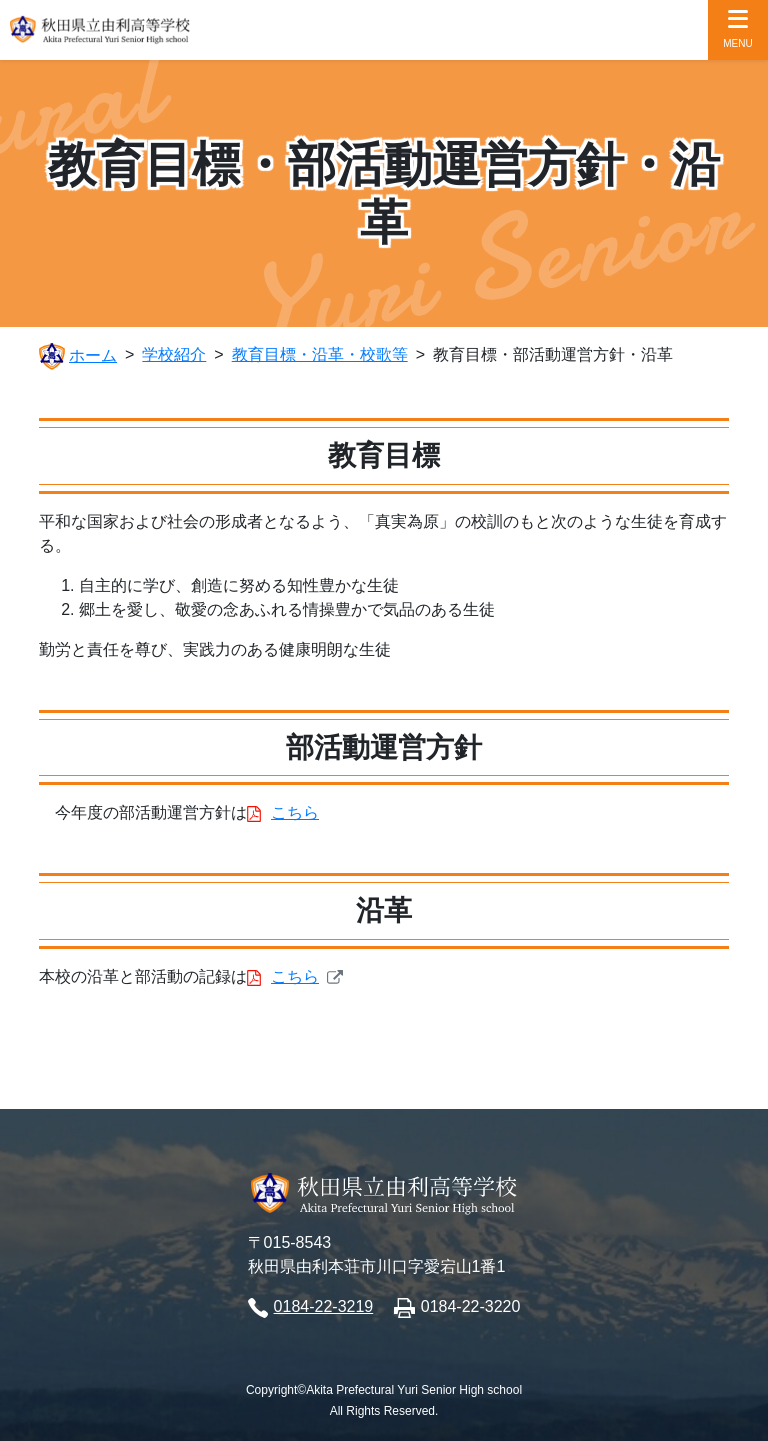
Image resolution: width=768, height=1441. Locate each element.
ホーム (93, 355)
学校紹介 (174, 354)
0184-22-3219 (324, 1306)
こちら (295, 812)
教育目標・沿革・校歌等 (320, 354)
